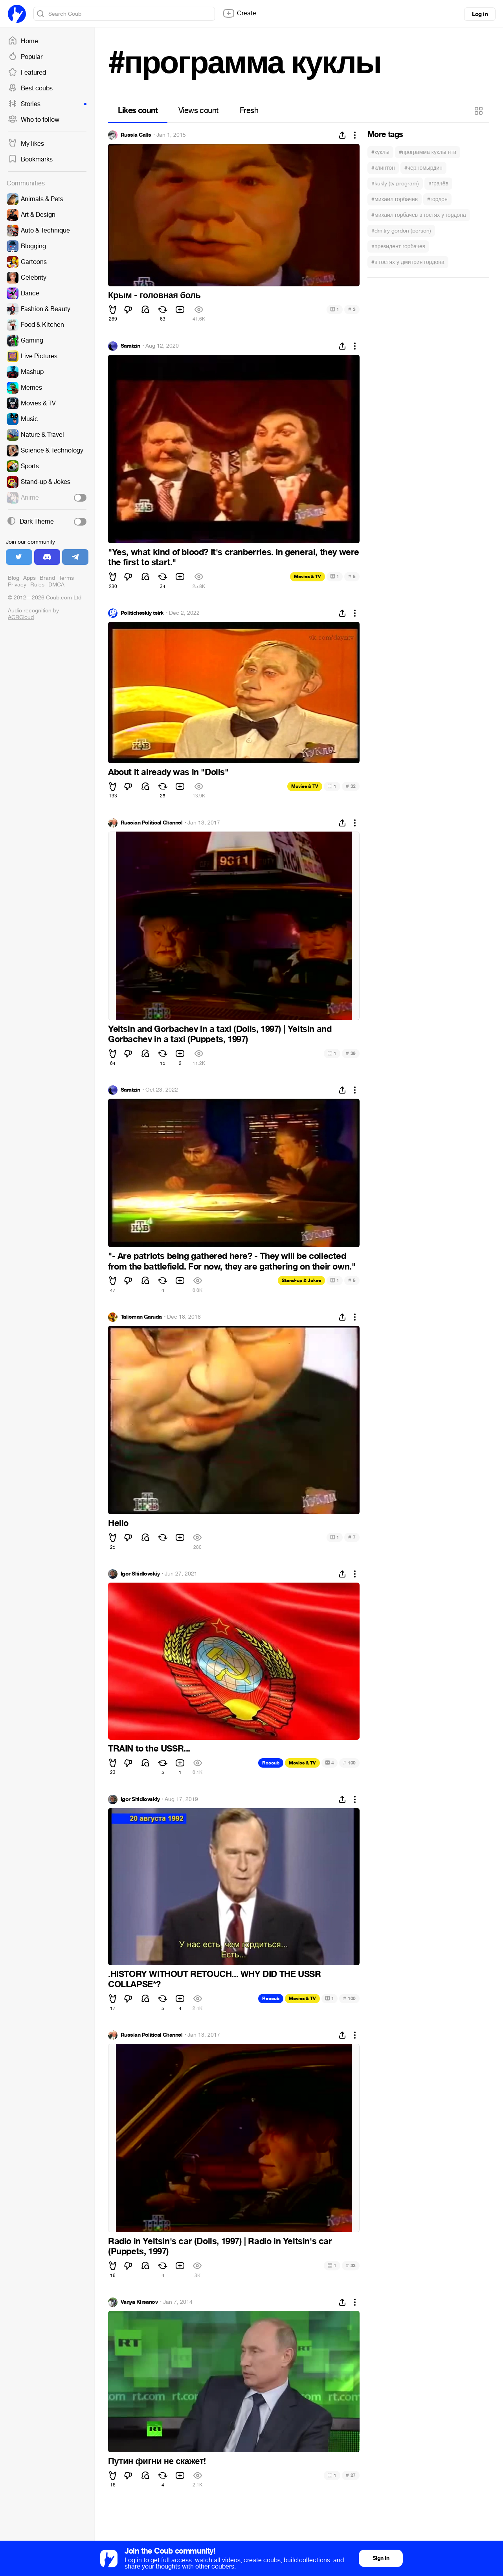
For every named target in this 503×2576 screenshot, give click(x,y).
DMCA (56, 584)
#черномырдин (423, 168)
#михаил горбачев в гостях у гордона (418, 215)
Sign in (381, 2558)
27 (351, 2475)
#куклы (380, 152)
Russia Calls (136, 135)
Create (239, 13)
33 (351, 2265)
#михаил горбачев (394, 199)
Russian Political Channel (151, 823)
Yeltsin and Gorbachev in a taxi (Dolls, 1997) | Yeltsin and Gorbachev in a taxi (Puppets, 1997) (219, 1034)
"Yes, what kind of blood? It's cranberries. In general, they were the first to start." (233, 557)
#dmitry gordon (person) (401, 231)
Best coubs (30, 88)
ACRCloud (21, 617)
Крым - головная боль (154, 295)
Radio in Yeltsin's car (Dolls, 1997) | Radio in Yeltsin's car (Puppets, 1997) (220, 2246)
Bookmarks (30, 159)
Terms (66, 578)
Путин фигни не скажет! (157, 2461)
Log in (480, 14)
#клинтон (383, 168)
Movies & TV (307, 576)
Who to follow (33, 119)
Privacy (17, 584)
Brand (47, 578)
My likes (26, 143)
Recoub (270, 1763)
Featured (27, 72)
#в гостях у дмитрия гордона (407, 262)
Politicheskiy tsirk (142, 613)
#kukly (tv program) (395, 183)
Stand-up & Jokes (301, 1280)
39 (351, 1053)
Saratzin (130, 346)
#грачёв (438, 183)
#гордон (437, 199)
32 (351, 786)
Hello (118, 1523)
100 (349, 1762)
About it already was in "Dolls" (168, 772)
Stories (47, 104)
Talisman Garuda (141, 1317)
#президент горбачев (398, 246)
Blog (13, 578)
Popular (25, 56)
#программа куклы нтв (427, 152)
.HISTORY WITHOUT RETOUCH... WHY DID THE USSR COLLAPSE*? (214, 1979)
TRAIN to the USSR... (149, 1748)
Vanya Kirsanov (139, 2302)
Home (23, 41)
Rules (37, 584)
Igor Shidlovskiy (140, 1574)
